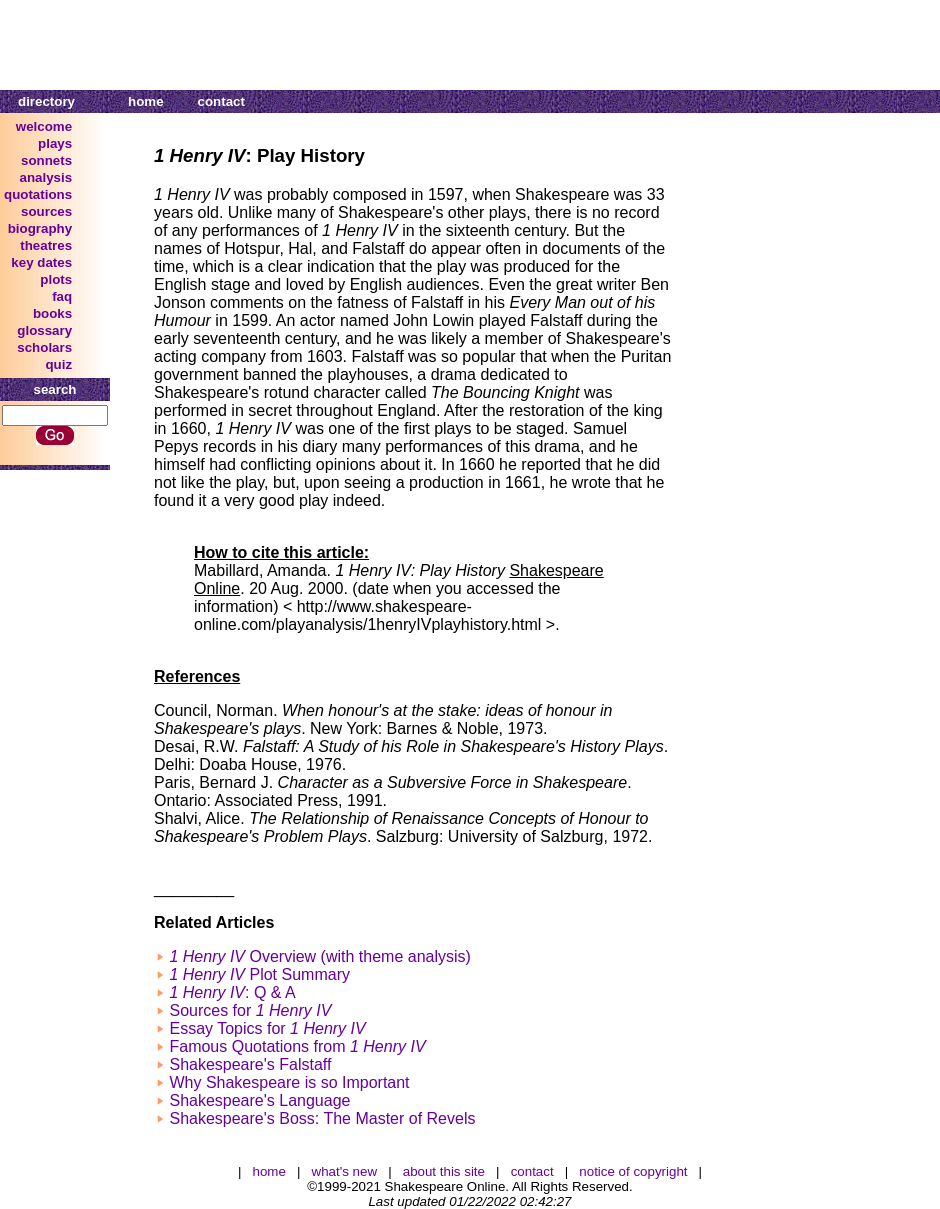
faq (62, 296)
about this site (444, 1171)
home (146, 101)
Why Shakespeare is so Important (289, 1082)
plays (55, 143)
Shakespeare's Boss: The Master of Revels (322, 1118)
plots (56, 279)
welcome (44, 126)
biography (40, 228)
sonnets (46, 160)
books (52, 313)
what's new (345, 1171)
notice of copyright (633, 1171)
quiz (58, 364)
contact (221, 101)
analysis (46, 177)
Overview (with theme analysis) (319, 956)
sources (46, 211)
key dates (41, 262)
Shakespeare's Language (259, 1100)
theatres (46, 245)
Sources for (250, 1010)
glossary (44, 330)
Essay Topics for (267, 1028)
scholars (44, 347)
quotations (38, 194)
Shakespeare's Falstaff (250, 1064)
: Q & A (232, 992)
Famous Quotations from (297, 1046)
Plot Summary (259, 974)
